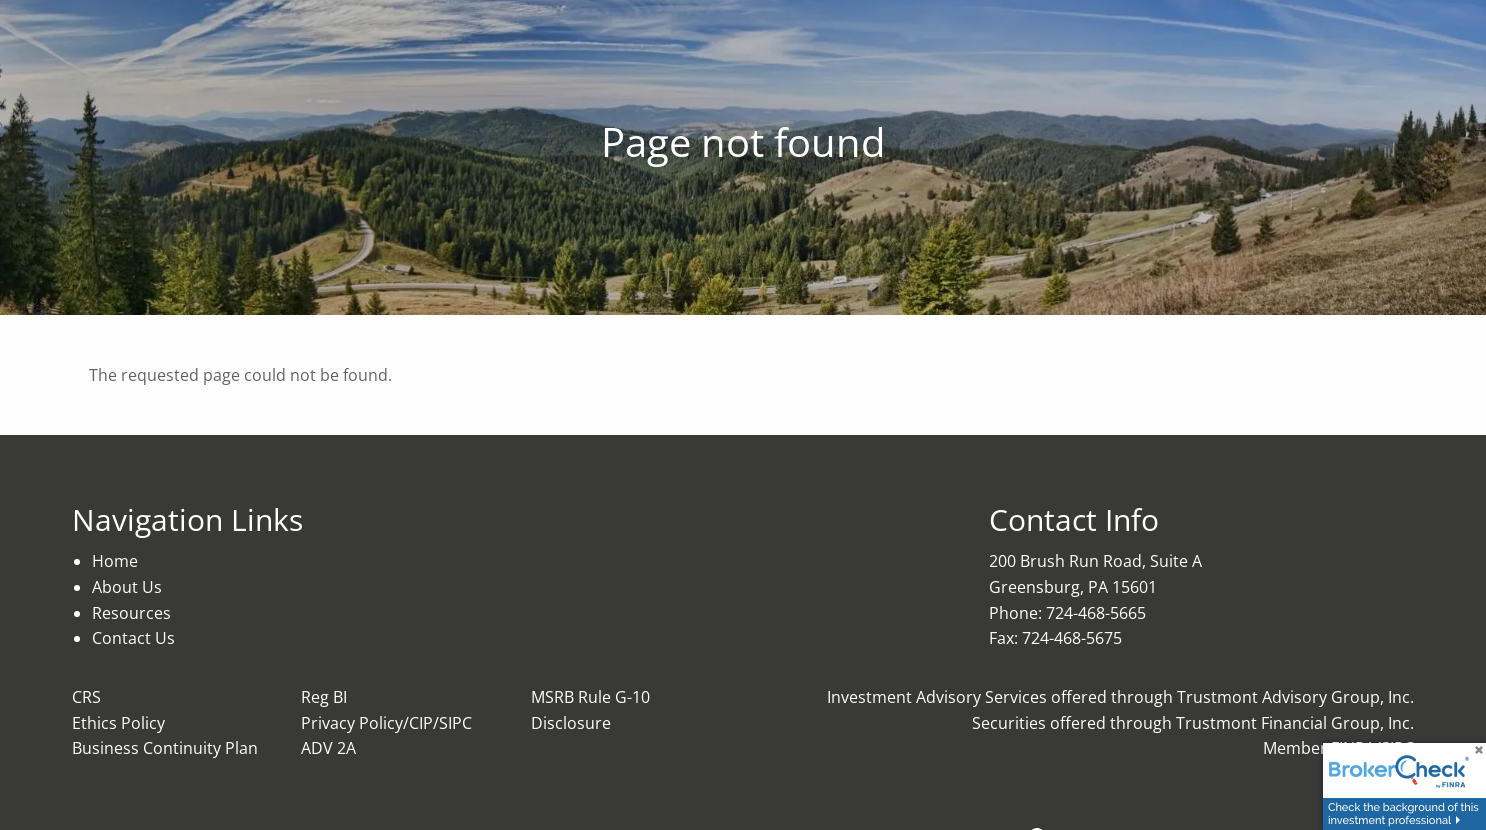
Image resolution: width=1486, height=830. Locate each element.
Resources (131, 613)
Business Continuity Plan (165, 748)
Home (115, 561)
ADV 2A (328, 748)
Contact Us (133, 638)
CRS (86, 697)
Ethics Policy (118, 723)
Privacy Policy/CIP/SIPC (386, 723)
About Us (127, 587)
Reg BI (324, 697)
